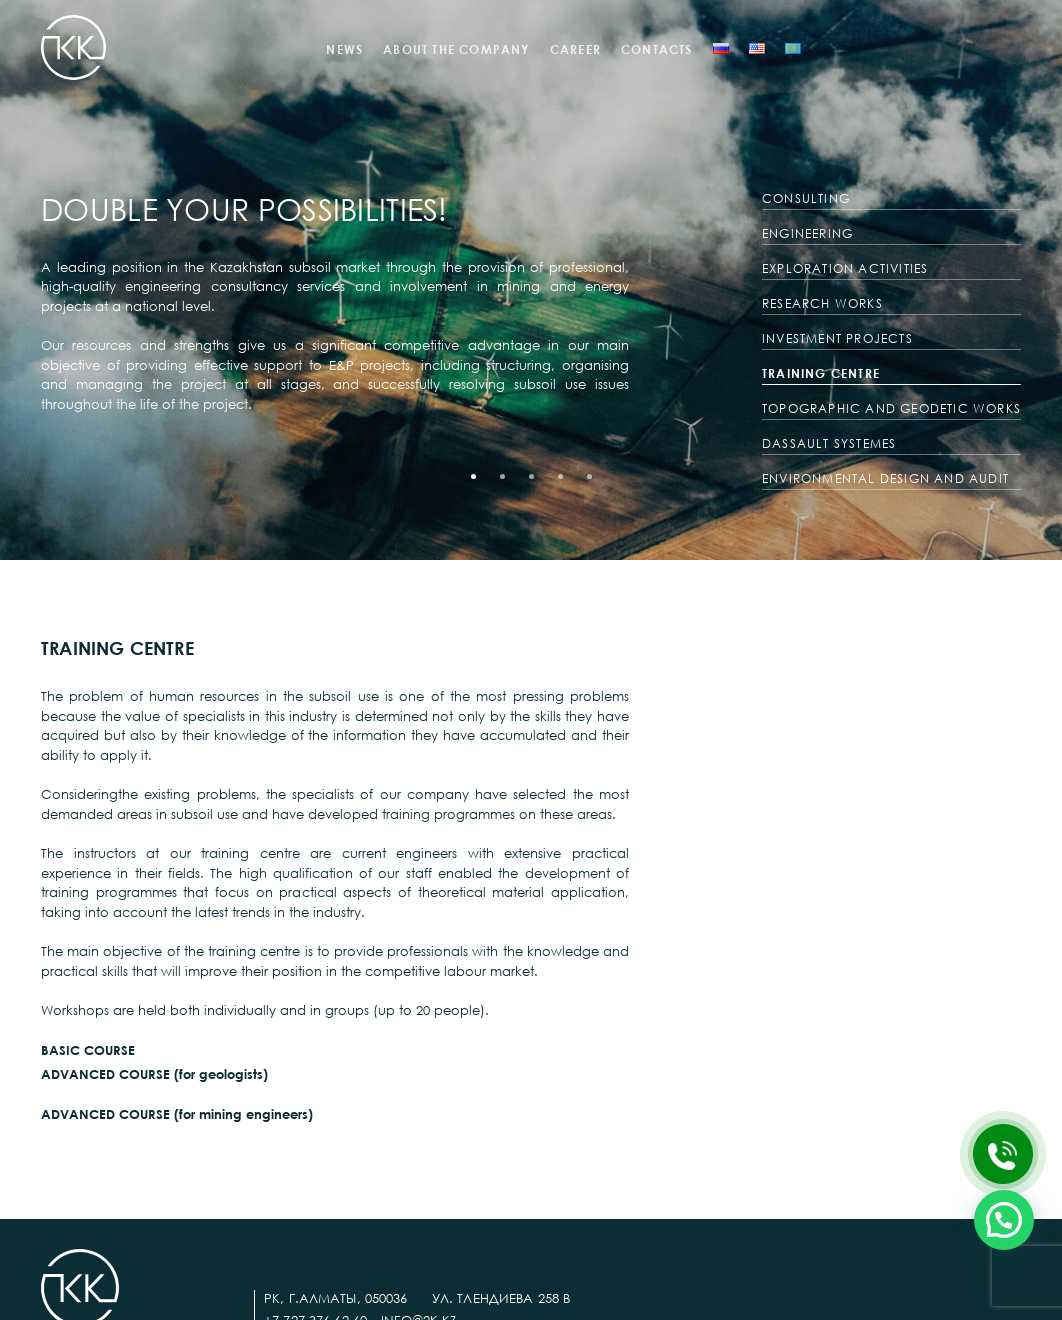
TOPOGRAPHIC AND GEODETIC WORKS (891, 408)
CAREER (575, 49)
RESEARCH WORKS (822, 303)
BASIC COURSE (88, 1050)
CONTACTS (657, 49)
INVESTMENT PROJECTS (837, 338)
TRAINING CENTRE (821, 373)
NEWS (344, 49)
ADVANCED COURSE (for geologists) (154, 1074)
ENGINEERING (807, 233)
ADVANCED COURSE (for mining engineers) (177, 1114)
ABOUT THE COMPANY (456, 49)
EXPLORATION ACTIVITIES (845, 268)
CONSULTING (806, 198)
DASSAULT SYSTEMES (829, 443)
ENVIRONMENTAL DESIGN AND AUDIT (885, 478)
